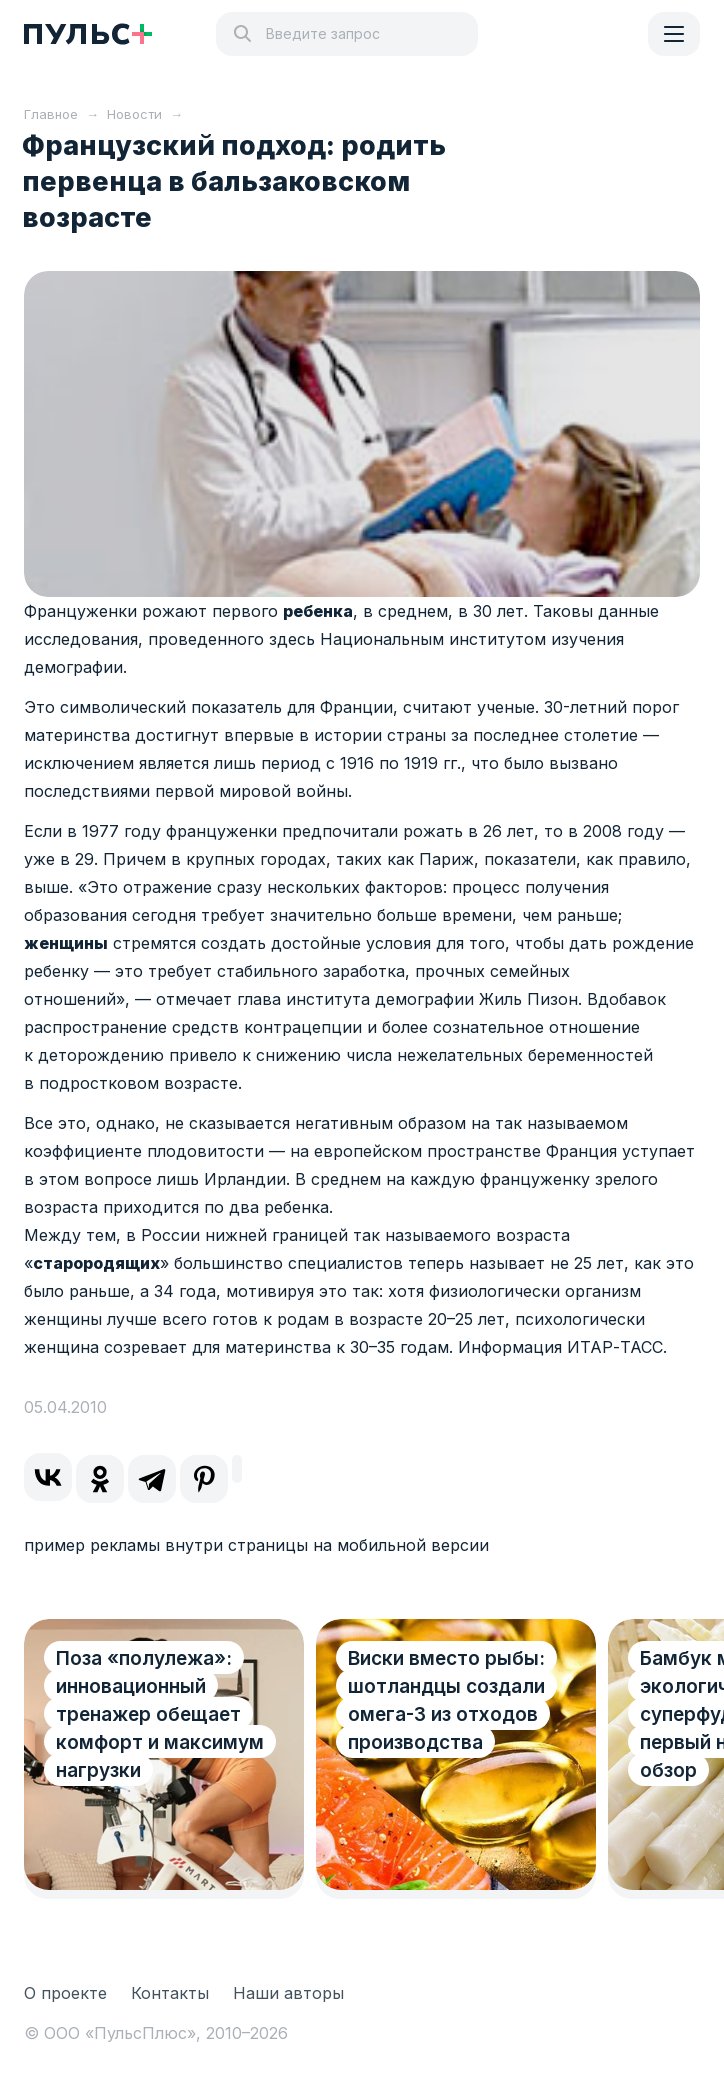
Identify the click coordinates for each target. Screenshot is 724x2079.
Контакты (170, 1993)
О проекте (65, 1993)
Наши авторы (288, 1993)
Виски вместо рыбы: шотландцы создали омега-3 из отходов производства (446, 1700)
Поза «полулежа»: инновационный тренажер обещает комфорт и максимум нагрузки (160, 1714)
